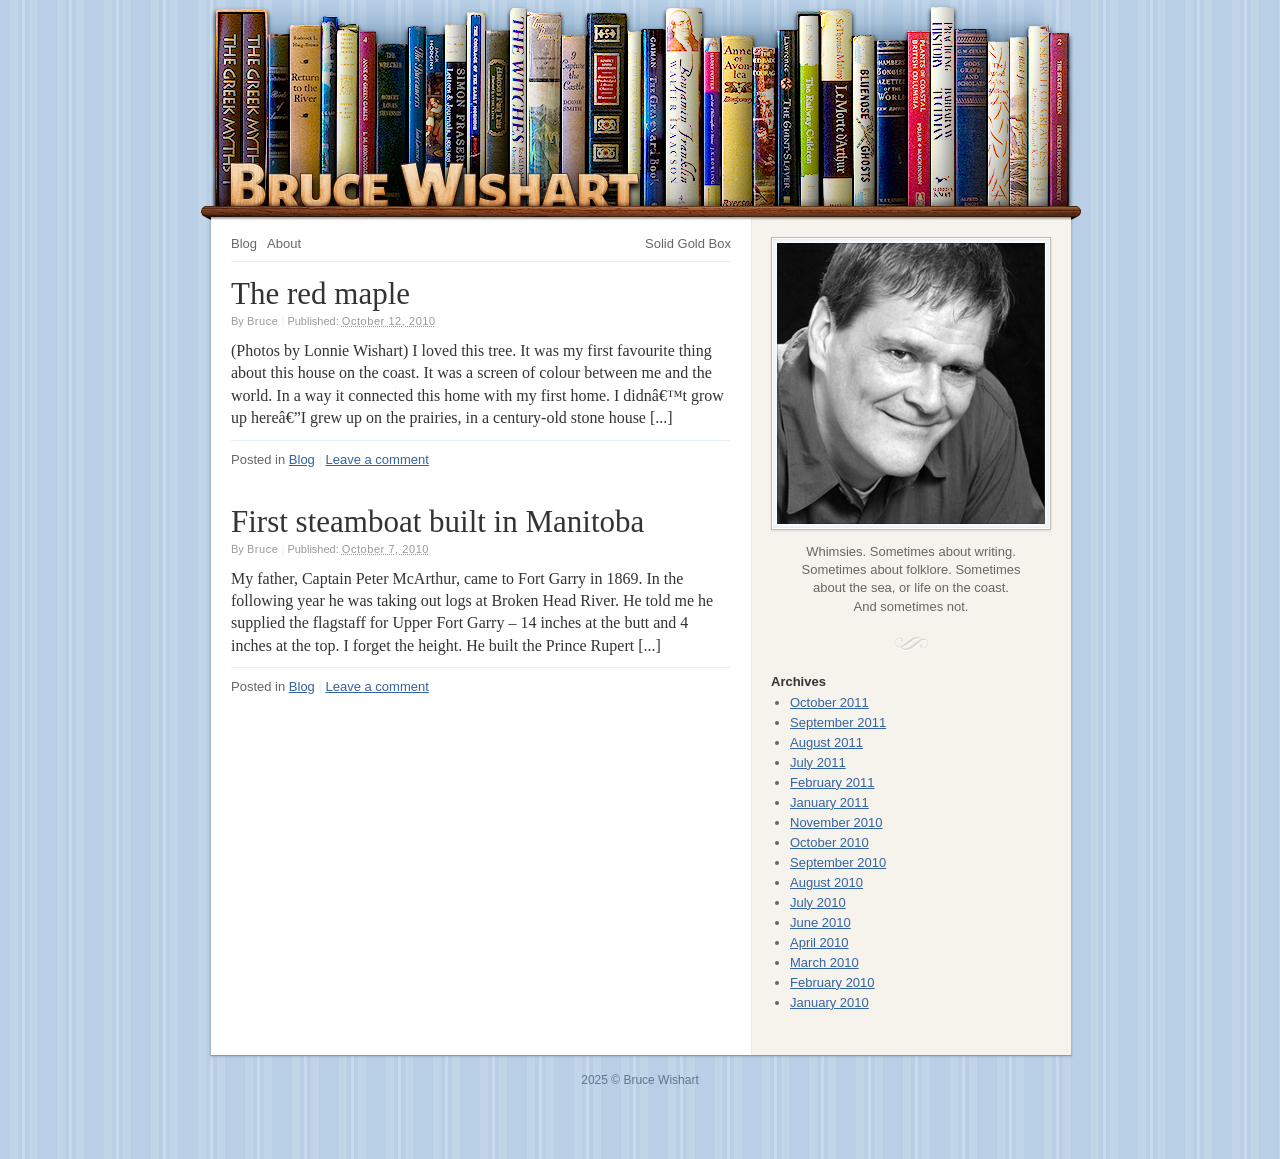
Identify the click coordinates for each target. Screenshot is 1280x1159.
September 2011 (838, 722)
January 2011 (829, 802)
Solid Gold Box (688, 243)
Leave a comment (377, 459)
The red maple (320, 293)
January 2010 (829, 1002)
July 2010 (818, 902)
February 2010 (832, 982)
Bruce (263, 321)
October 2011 (829, 702)
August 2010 (826, 882)
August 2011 (826, 742)
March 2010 (824, 962)
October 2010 (829, 842)
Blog (244, 243)
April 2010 (819, 942)
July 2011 (818, 762)
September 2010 (838, 862)
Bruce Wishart (435, 184)
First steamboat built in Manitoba (437, 521)
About (284, 243)
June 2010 (820, 922)
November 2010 (836, 822)
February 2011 (832, 782)
